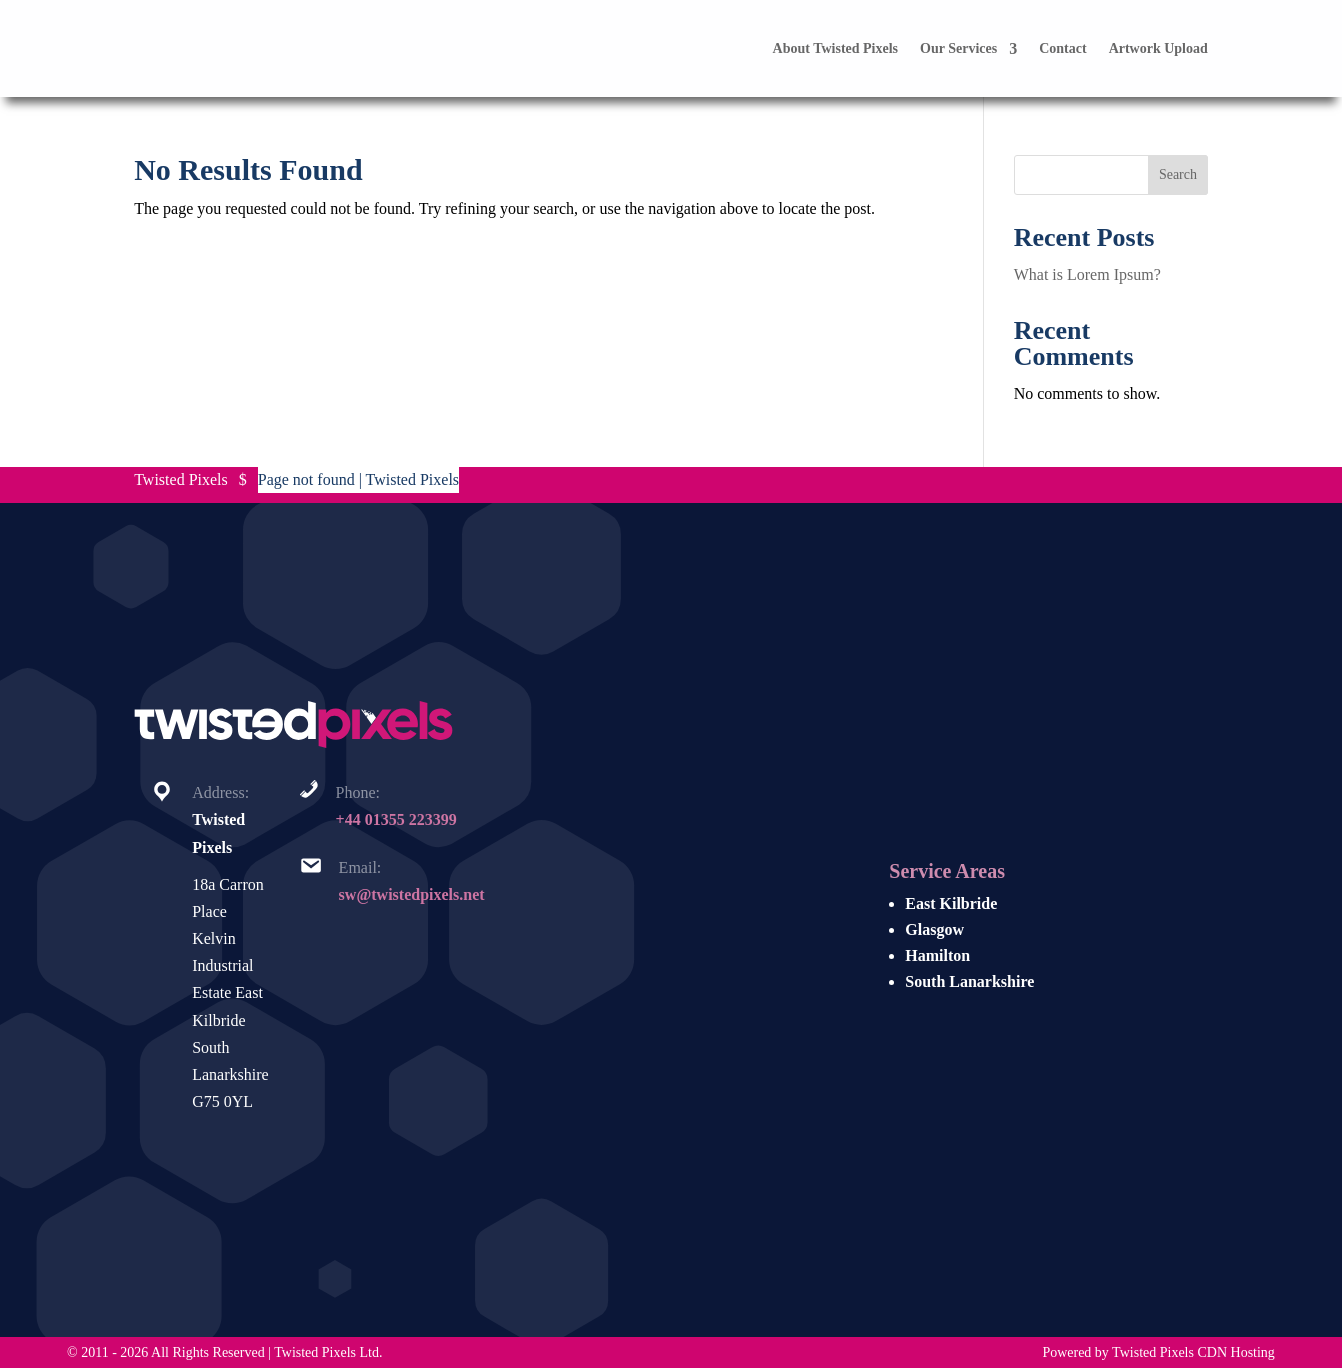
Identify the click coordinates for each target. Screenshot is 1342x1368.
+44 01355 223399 (396, 819)
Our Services (958, 48)
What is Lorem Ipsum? (1087, 274)
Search (1178, 174)
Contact (1062, 48)
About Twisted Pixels (836, 48)
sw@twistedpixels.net (412, 894)
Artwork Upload (1158, 48)
